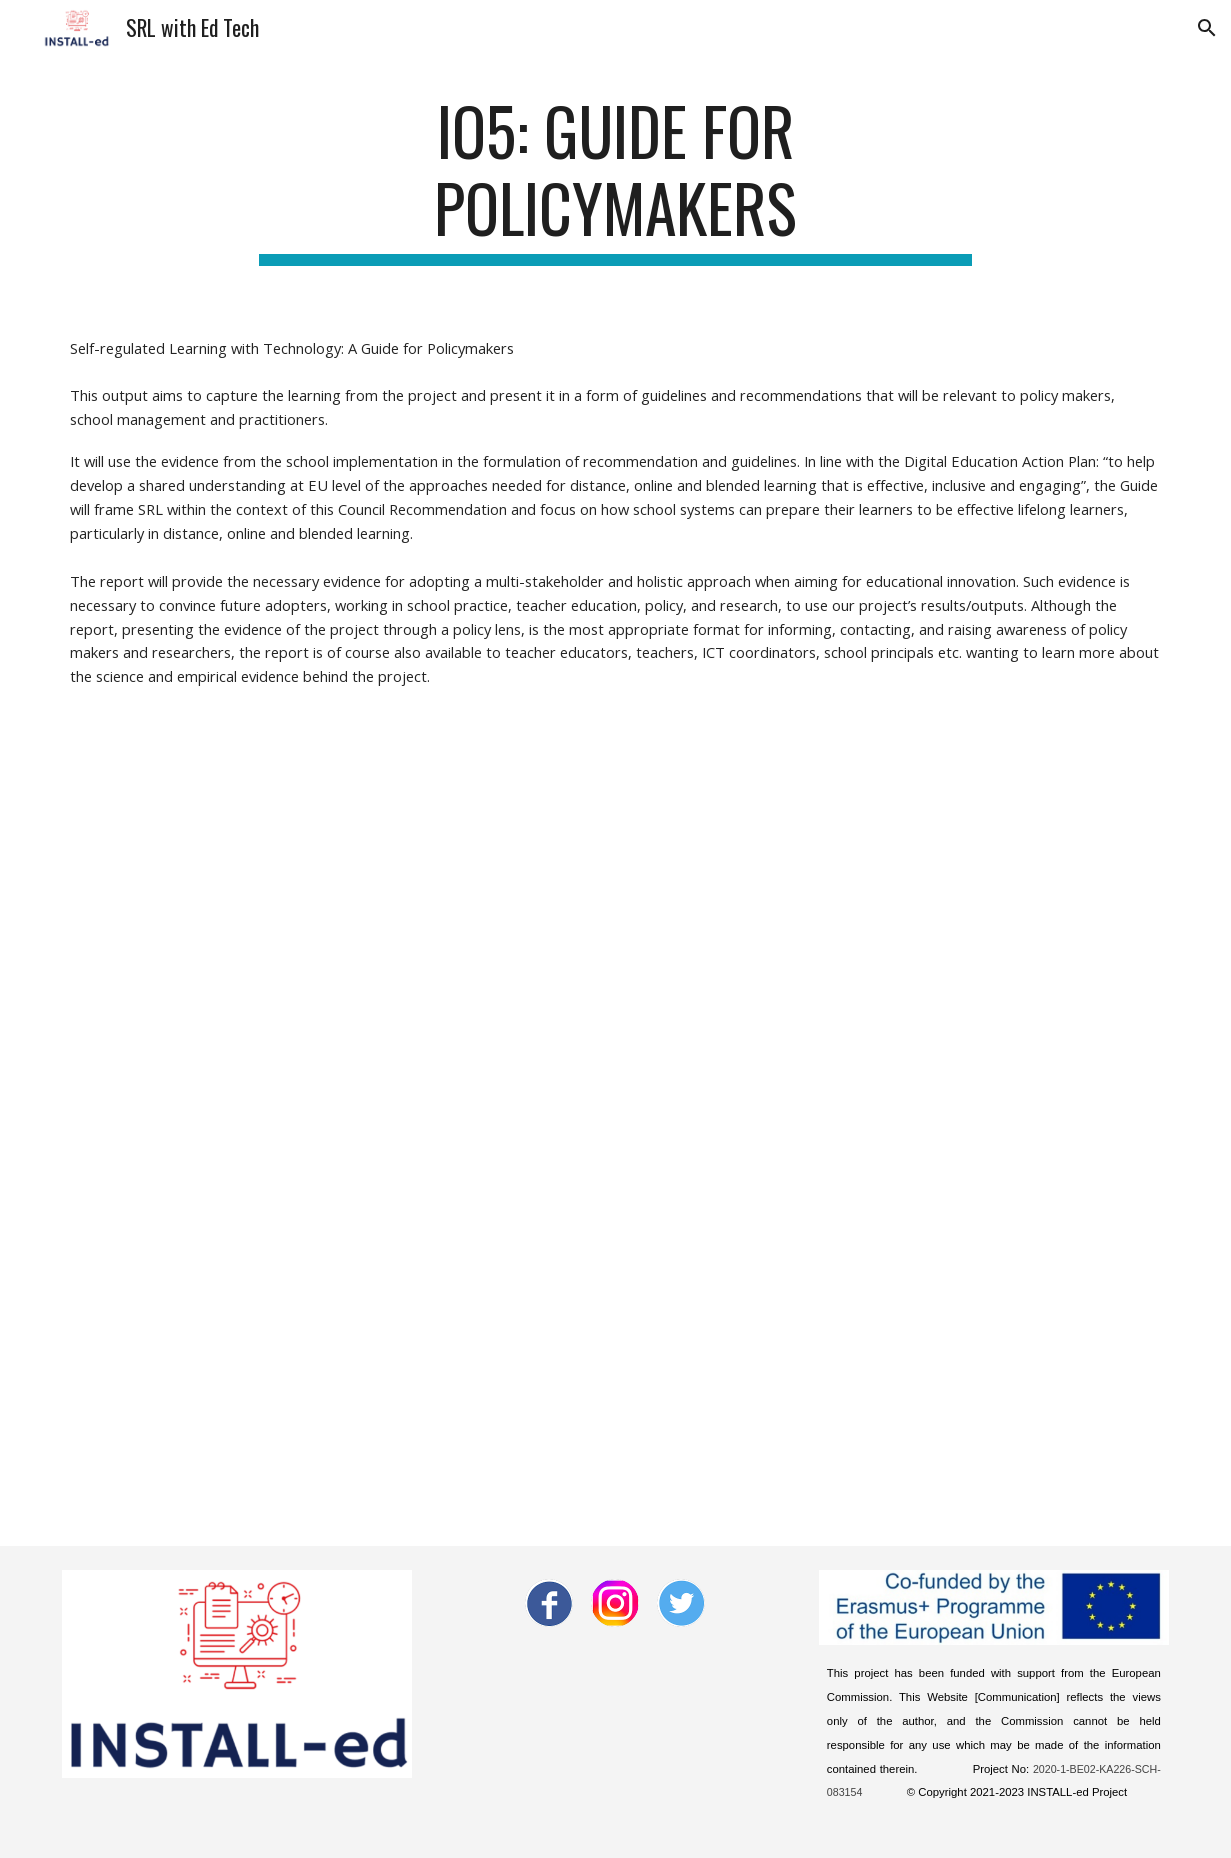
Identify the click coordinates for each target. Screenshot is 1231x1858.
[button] (1207, 28)
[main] (615, 179)
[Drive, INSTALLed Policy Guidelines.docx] (615, 1112)
